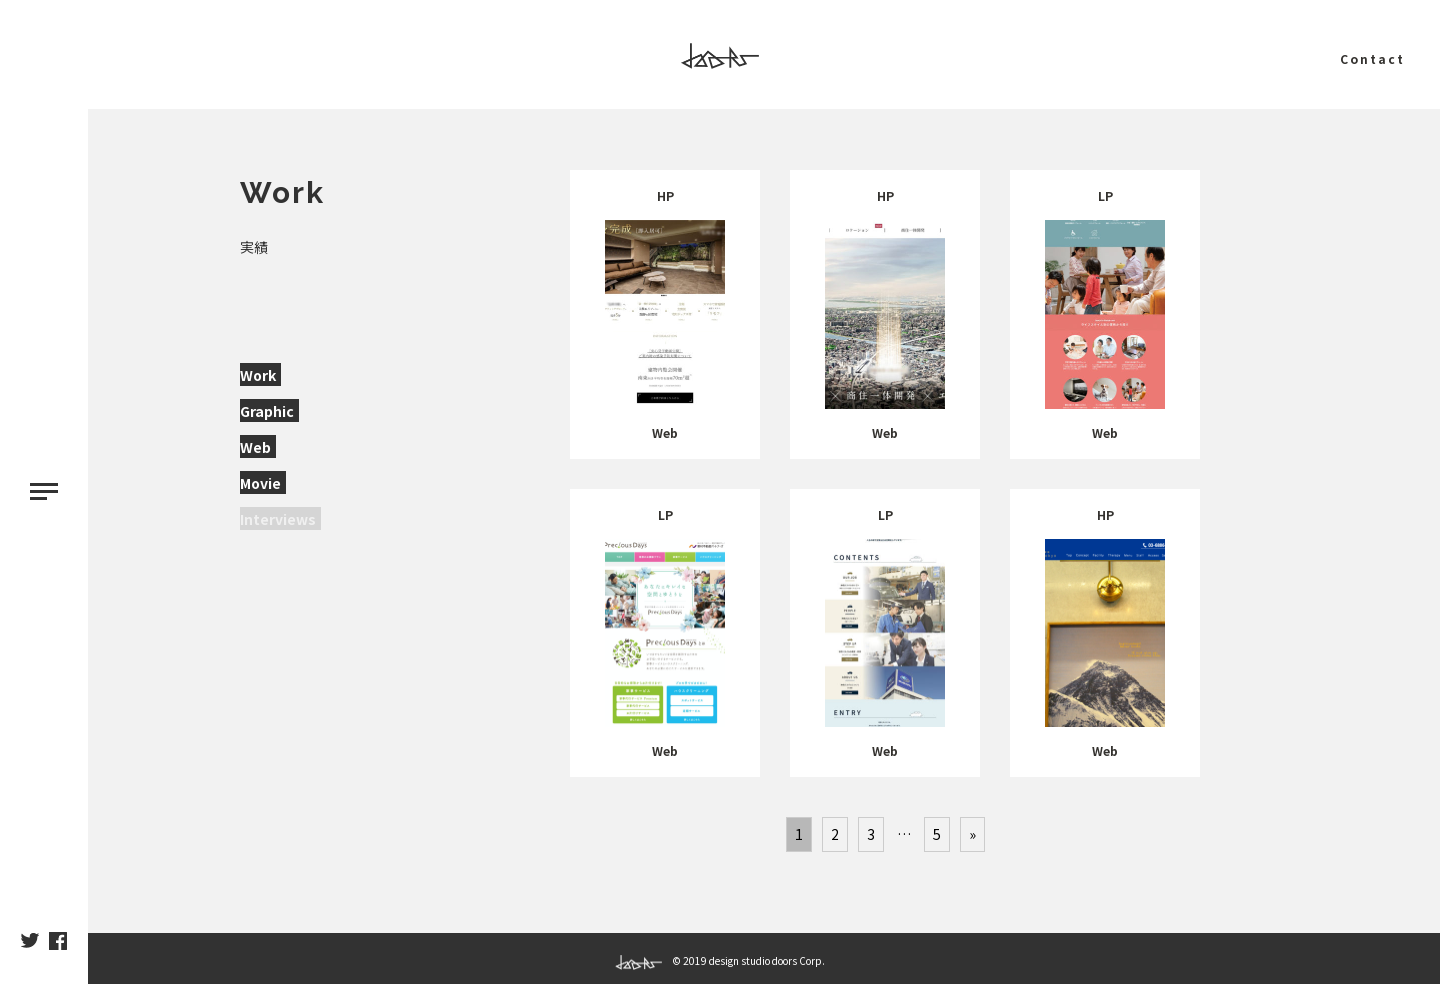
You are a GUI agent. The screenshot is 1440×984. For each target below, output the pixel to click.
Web (255, 447)
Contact (1372, 58)
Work (258, 375)
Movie (260, 483)
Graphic (267, 411)
